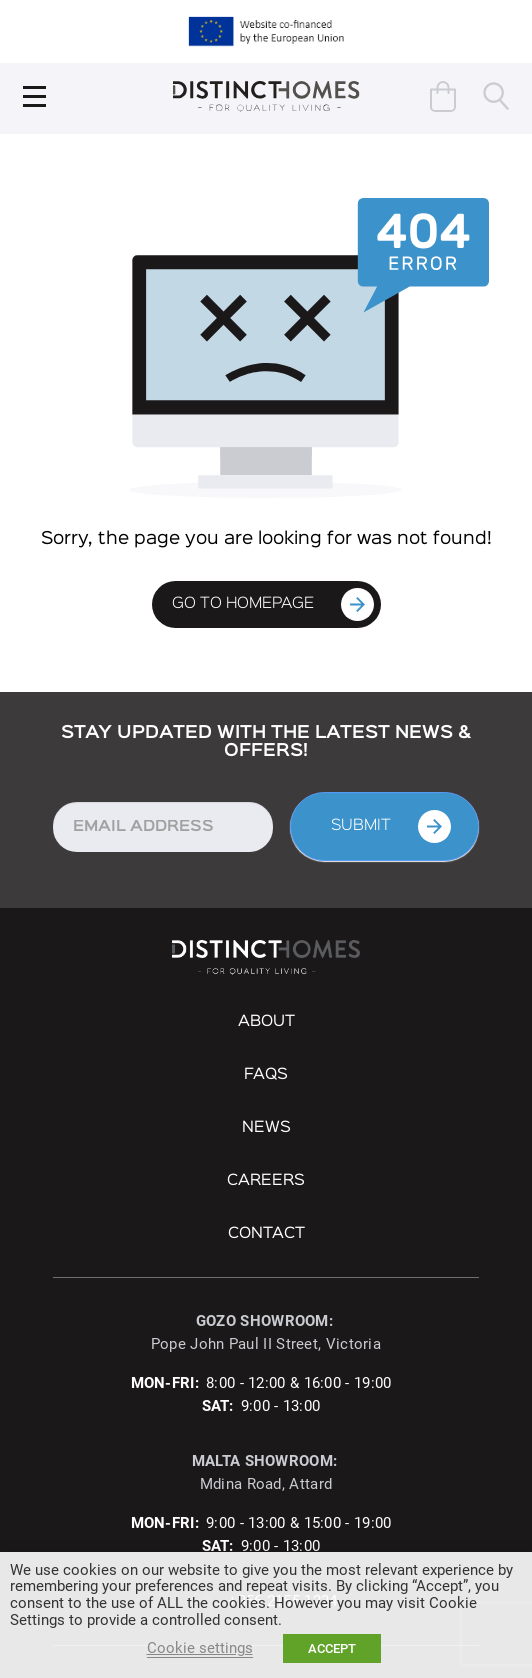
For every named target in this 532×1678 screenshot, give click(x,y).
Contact (266, 1234)
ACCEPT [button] (332, 1648)
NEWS (266, 1128)
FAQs (266, 1075)
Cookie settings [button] (200, 1648)
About (266, 1022)
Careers (266, 1181)
